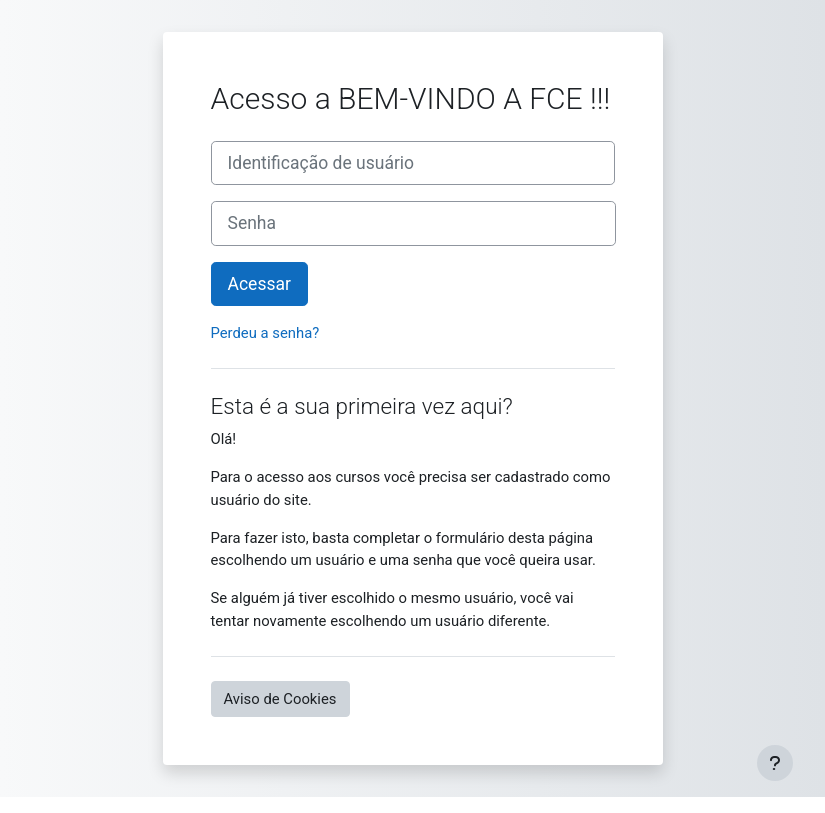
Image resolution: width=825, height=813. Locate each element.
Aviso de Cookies (280, 699)
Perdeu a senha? (265, 333)
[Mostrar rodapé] (775, 763)
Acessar (259, 284)
